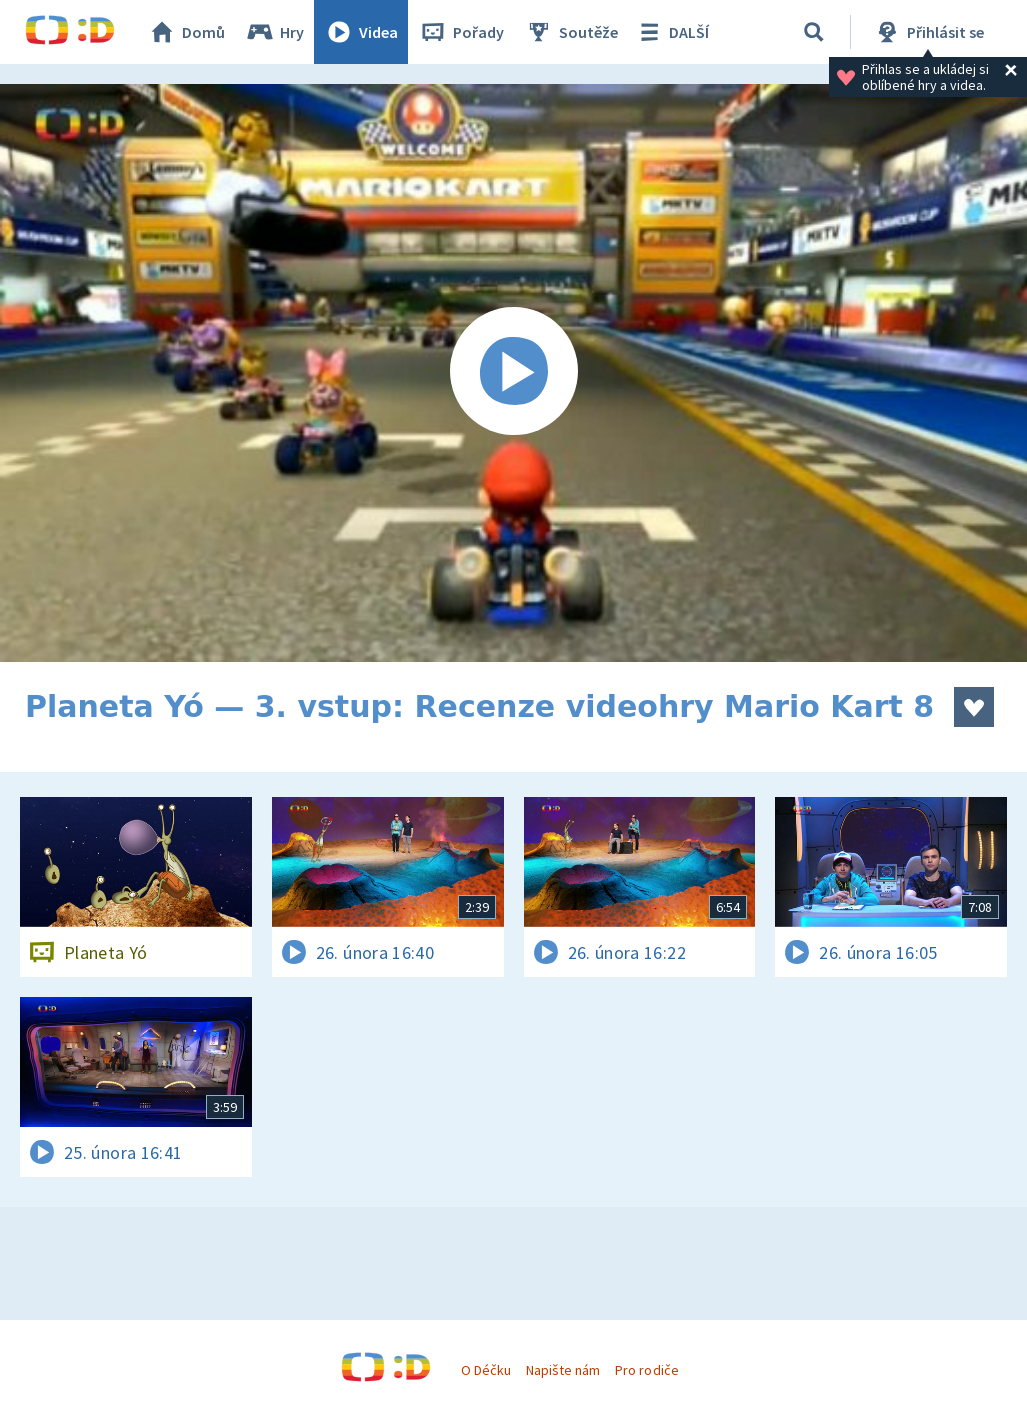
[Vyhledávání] (814, 32)
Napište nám (563, 1370)
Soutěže (571, 32)
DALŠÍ (671, 32)
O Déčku (486, 1370)
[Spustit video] (513, 373)
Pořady (461, 32)
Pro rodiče (646, 1370)
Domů (186, 32)
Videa (361, 32)
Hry (274, 32)
